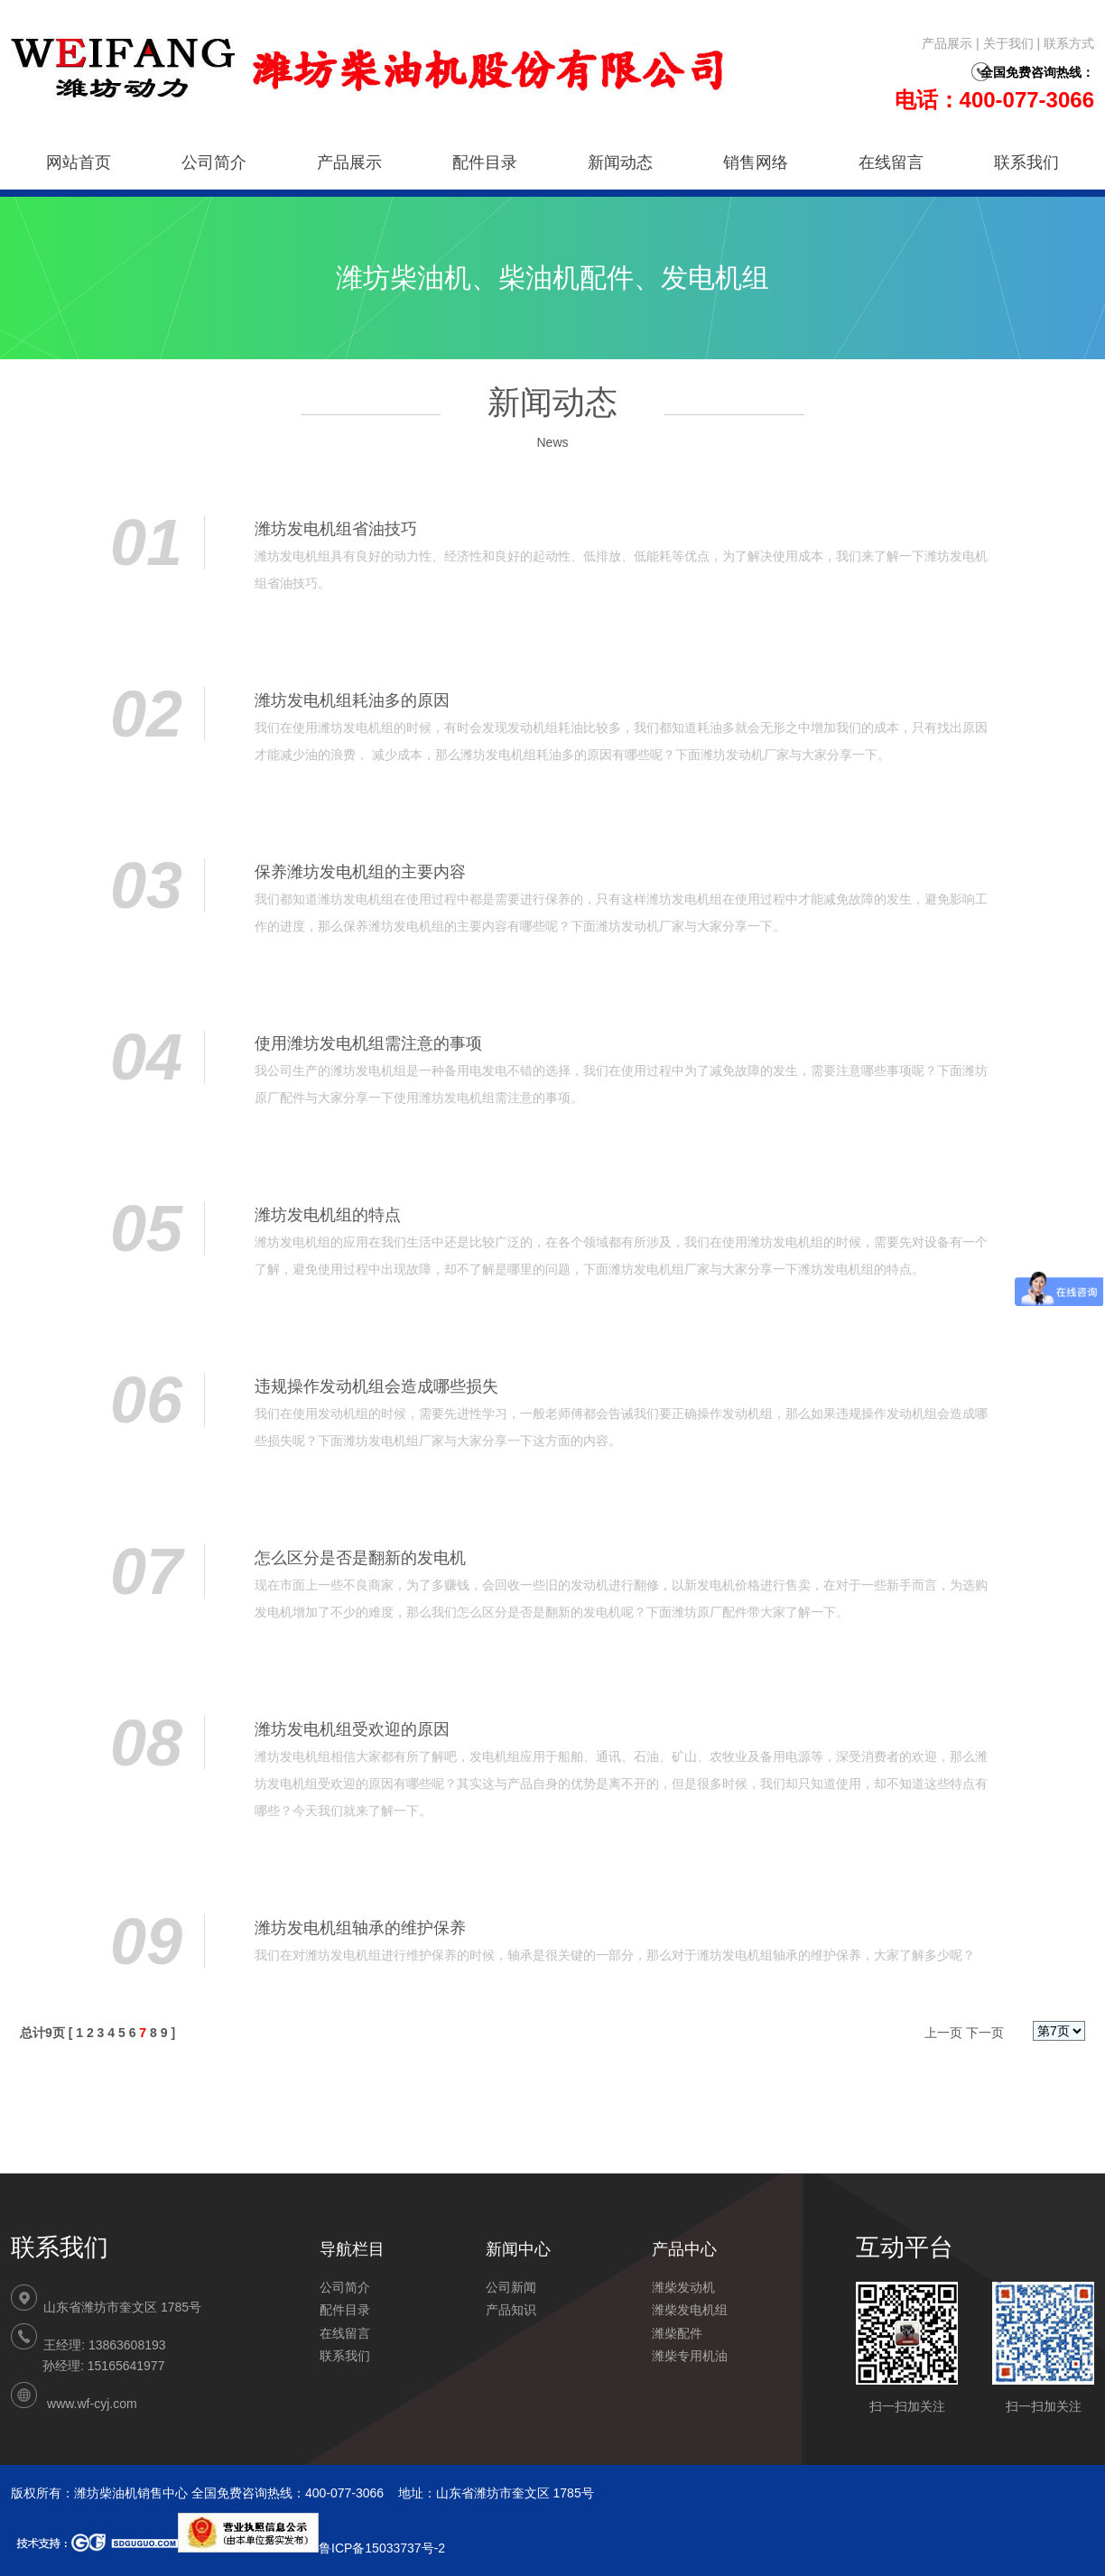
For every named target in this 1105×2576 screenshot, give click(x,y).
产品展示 (947, 43)
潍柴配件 (677, 2333)
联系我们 (1026, 162)
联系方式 (1069, 43)
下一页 (985, 2032)
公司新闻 (511, 2287)
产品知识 (511, 2310)
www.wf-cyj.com (92, 2403)
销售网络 (755, 162)
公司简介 (213, 162)
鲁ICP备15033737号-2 (311, 2548)
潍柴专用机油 (690, 2356)
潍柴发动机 (683, 2287)
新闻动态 (620, 162)
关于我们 (1008, 43)
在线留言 (891, 162)
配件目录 (484, 162)
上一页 (943, 2032)
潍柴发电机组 (690, 2310)
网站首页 (78, 162)
